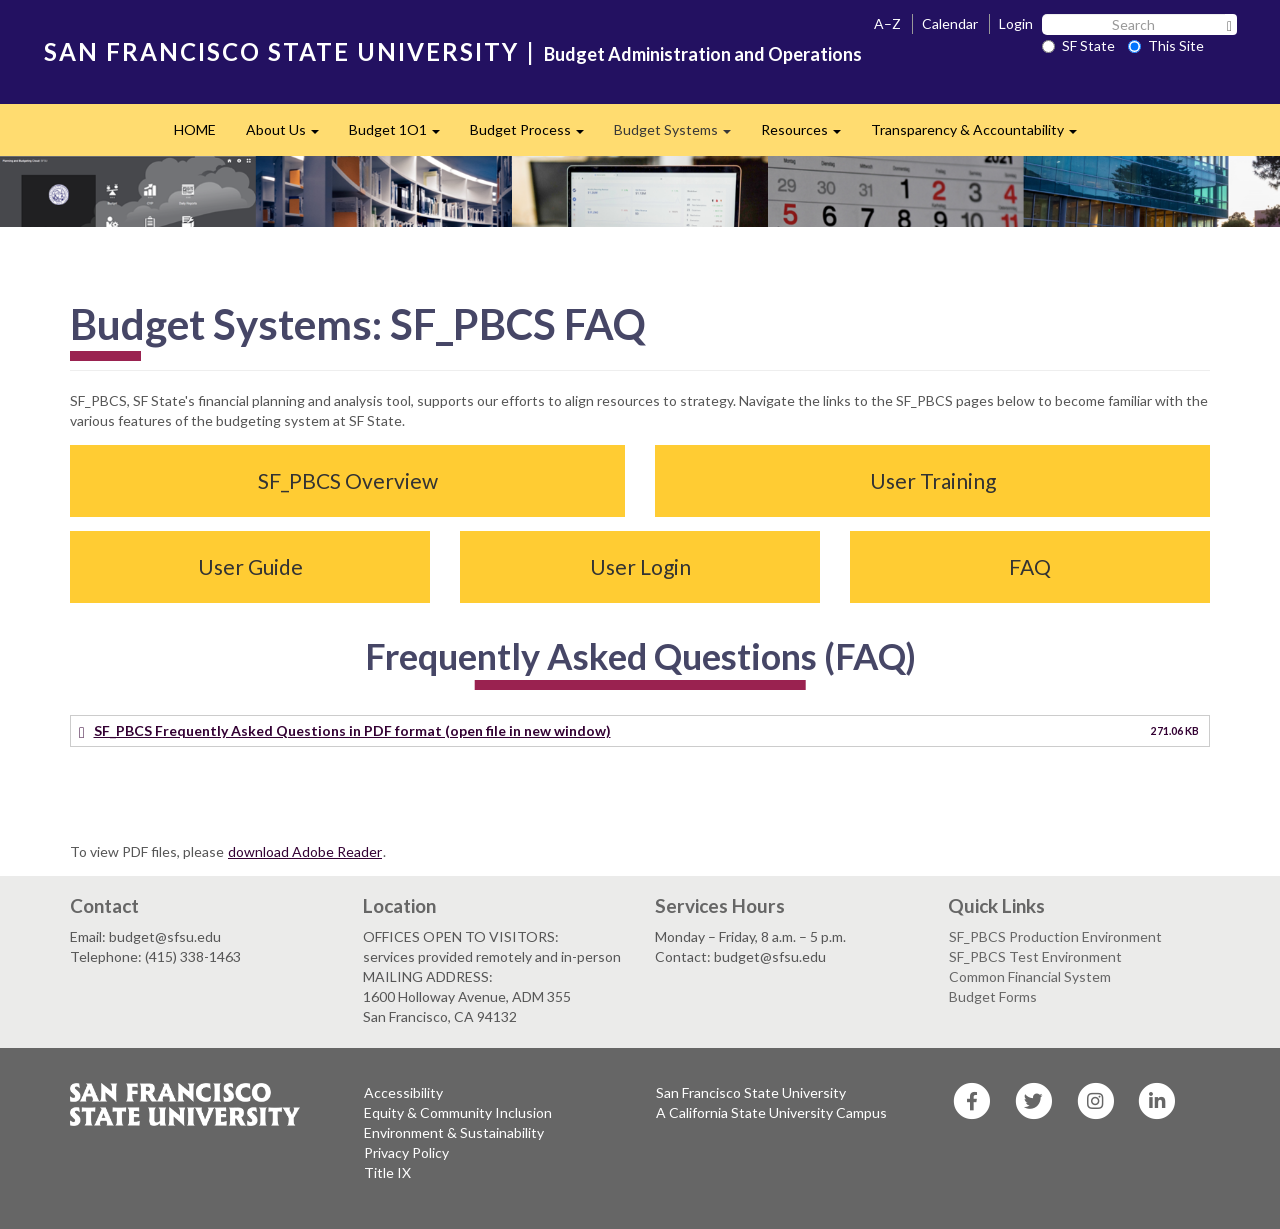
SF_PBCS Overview (348, 480)
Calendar (950, 23)
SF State (1078, 45)
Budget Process (534, 135)
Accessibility (403, 1092)
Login (1016, 23)
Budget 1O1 (402, 135)
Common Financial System (1030, 976)
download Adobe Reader (305, 851)
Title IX (387, 1172)
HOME (195, 129)
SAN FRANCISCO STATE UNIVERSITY (281, 51)
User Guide (250, 566)
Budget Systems (680, 135)
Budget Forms (993, 996)
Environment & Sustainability (454, 1132)
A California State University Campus (771, 1112)
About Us (290, 135)
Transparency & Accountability (981, 135)
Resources (808, 135)
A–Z (887, 23)
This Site (1166, 45)
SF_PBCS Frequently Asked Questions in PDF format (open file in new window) (352, 730)
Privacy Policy (406, 1152)
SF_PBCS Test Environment (1035, 956)
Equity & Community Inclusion (458, 1112)
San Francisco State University (751, 1092)
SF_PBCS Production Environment (1055, 936)
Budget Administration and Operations (703, 54)
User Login (640, 566)
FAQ (1030, 566)
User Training (933, 480)
